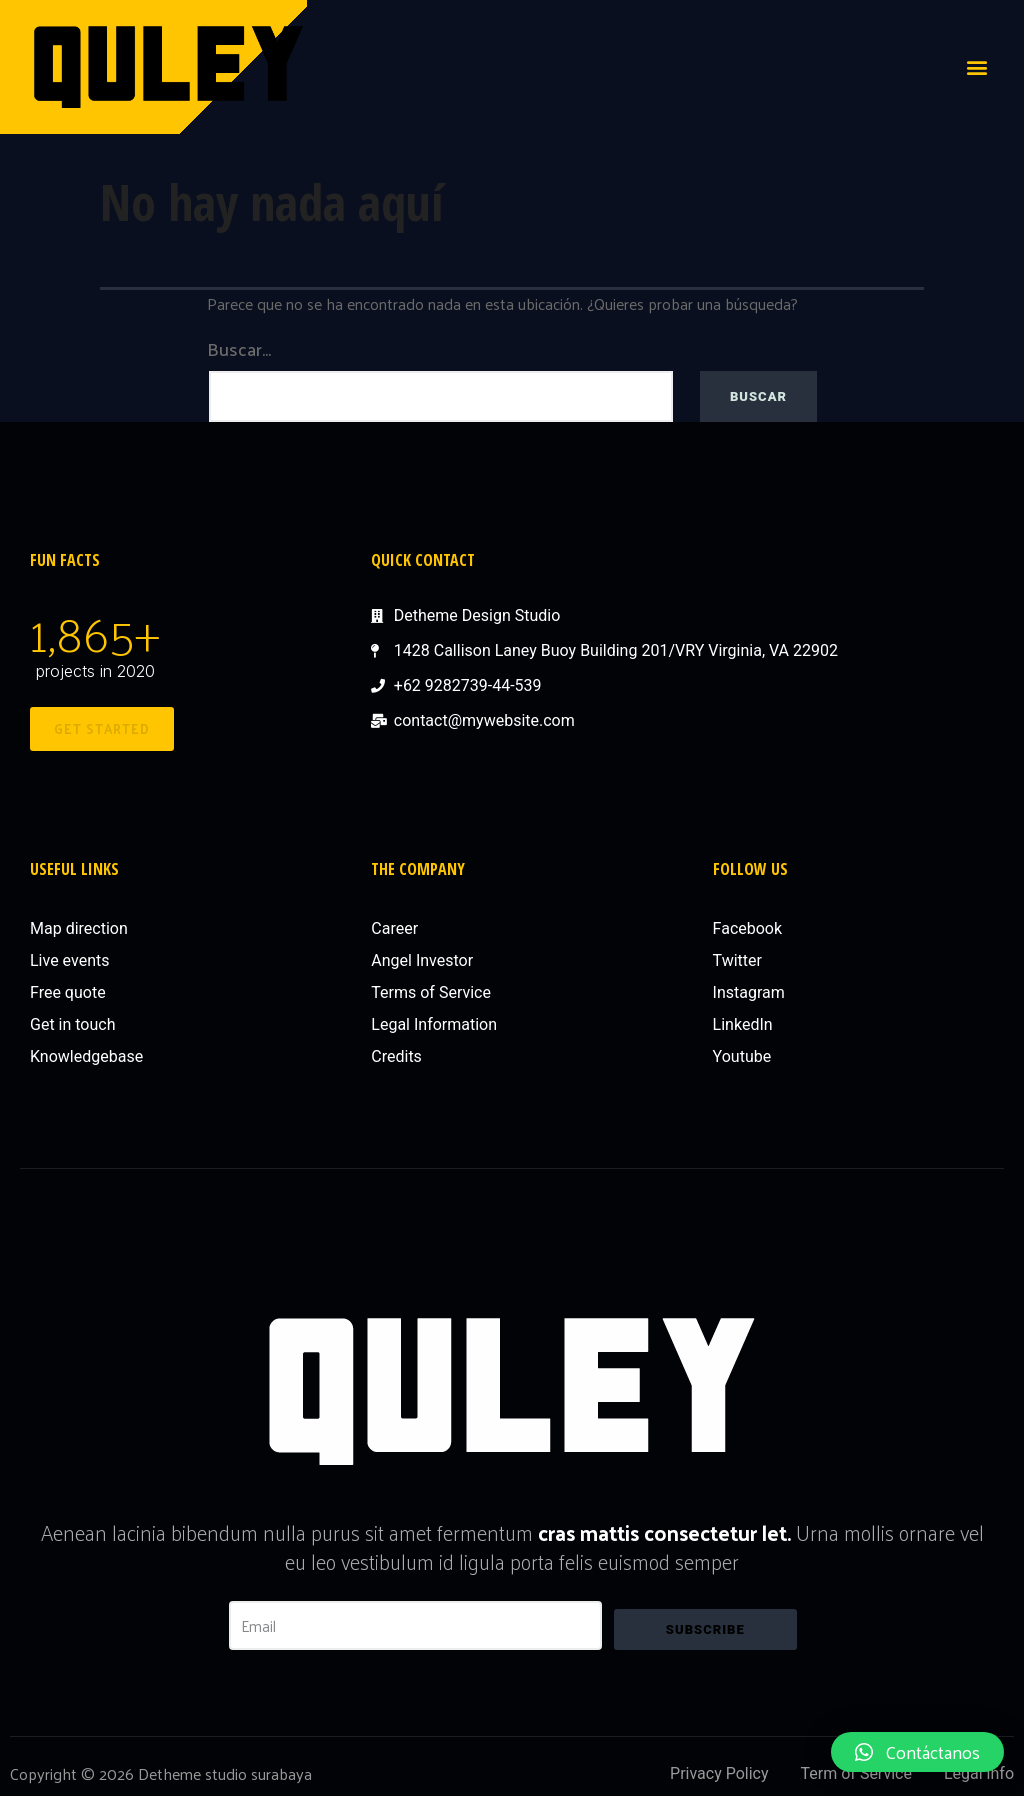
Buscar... (239, 349)
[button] (977, 66)
